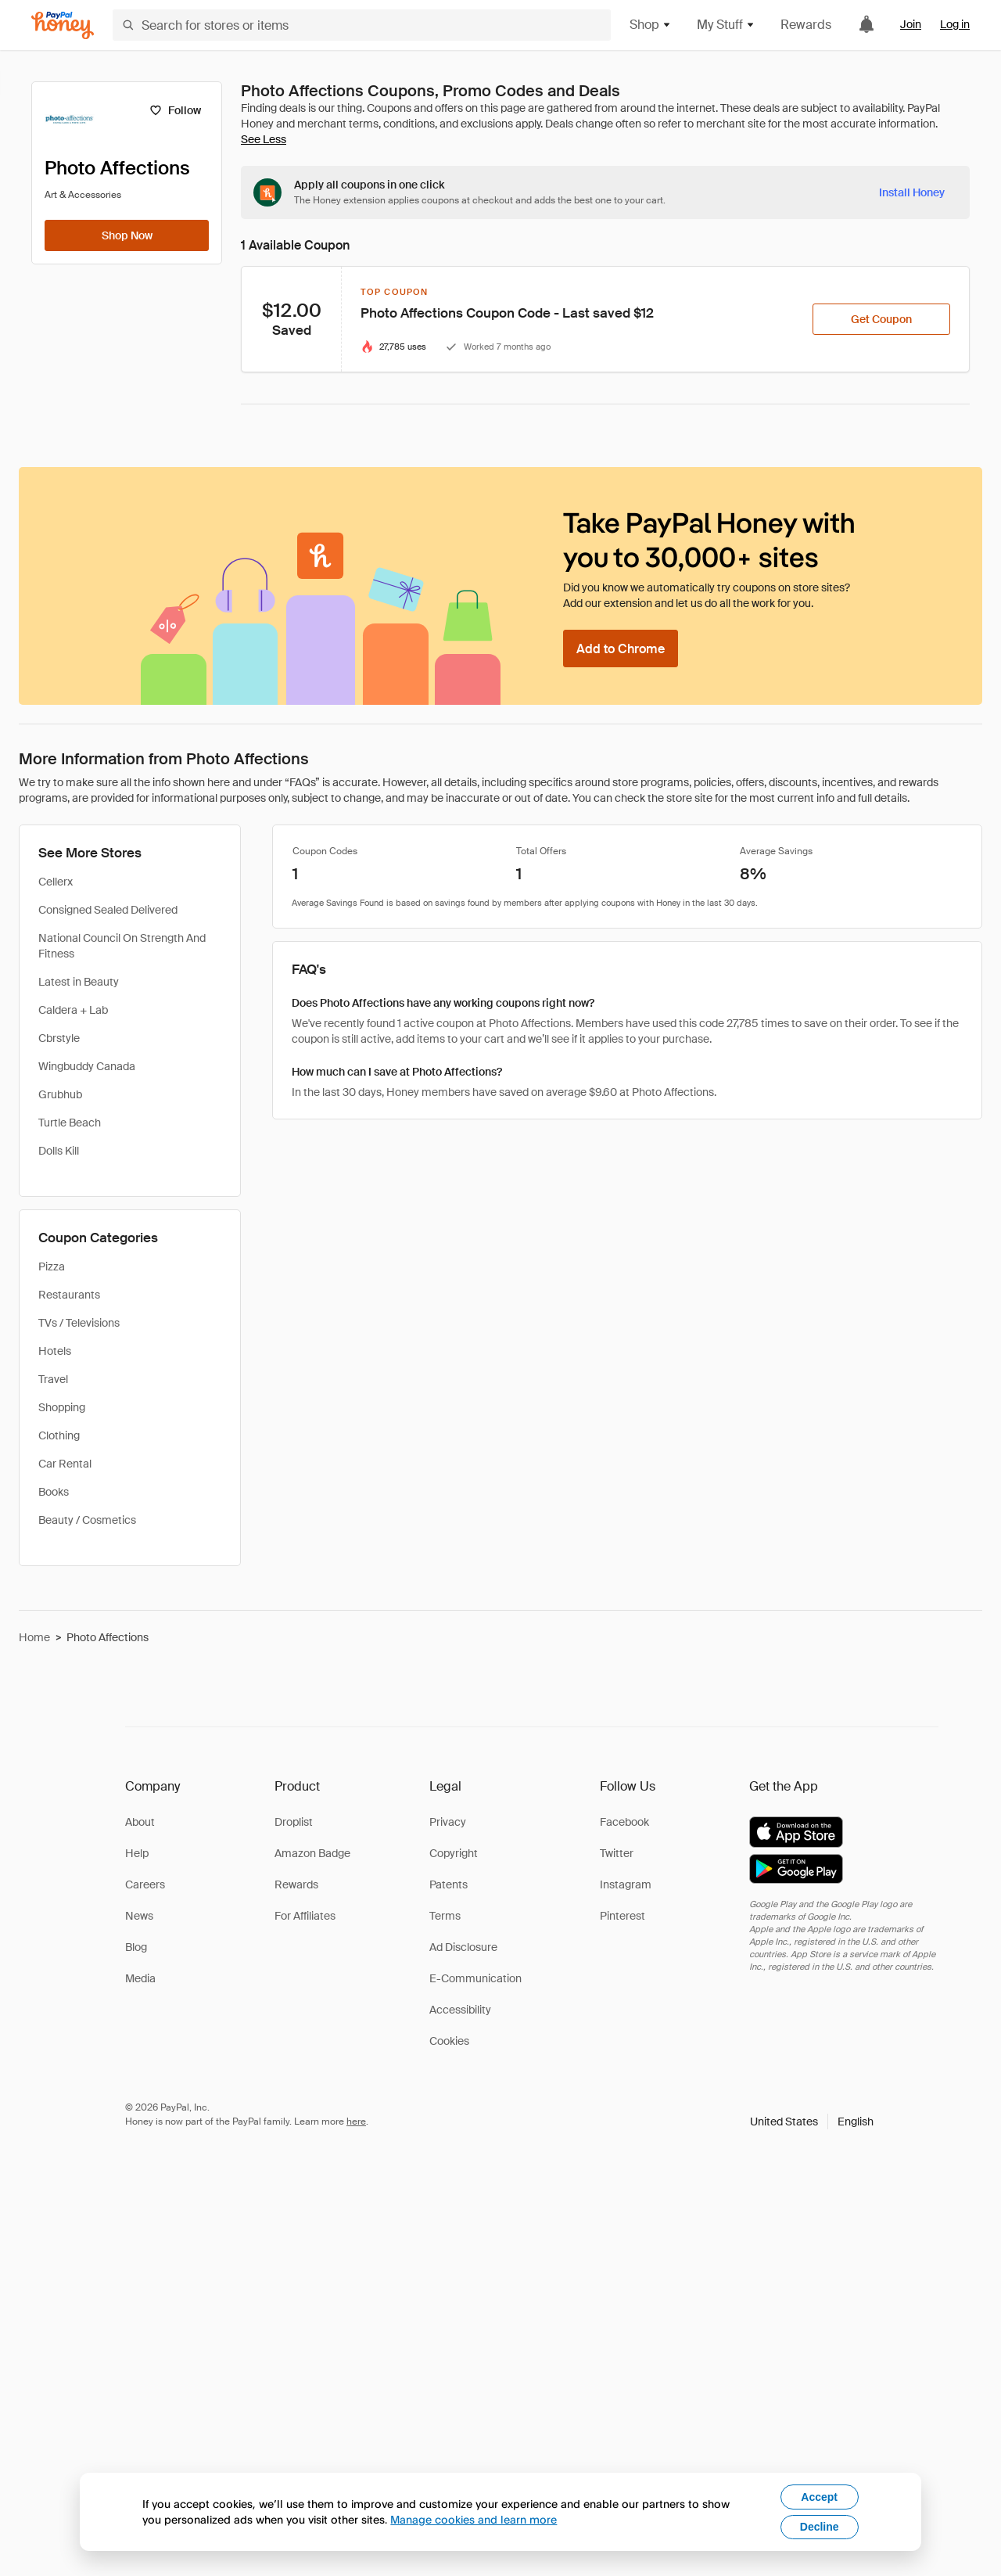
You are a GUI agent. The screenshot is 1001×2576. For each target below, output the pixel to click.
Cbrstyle (59, 1038)
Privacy (447, 1822)
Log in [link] (955, 24)
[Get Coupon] (881, 319)
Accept (819, 2497)
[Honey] (62, 25)
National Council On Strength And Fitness (122, 946)
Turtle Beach (69, 1123)
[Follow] (175, 110)
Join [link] (910, 24)
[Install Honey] (912, 192)
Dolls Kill (58, 1151)
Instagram (625, 1884)
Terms (445, 1916)
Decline (819, 2526)
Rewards (805, 24)
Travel (53, 1379)
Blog (136, 1947)
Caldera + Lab (73, 1010)
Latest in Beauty (78, 982)
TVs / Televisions (79, 1323)
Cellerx (55, 882)
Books (53, 1492)
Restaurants (69, 1295)
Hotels (54, 1351)
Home (34, 1637)
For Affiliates (304, 1916)
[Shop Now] (127, 235)
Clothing (59, 1435)
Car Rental (64, 1464)
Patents (448, 1884)
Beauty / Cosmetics (87, 1520)
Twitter (616, 1853)
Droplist (293, 1822)
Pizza (51, 1266)
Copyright (453, 1853)
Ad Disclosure (463, 1947)
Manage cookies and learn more (473, 2519)
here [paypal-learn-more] (356, 2121)
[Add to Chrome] (620, 648)
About (140, 1822)
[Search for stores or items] (362, 25)
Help (137, 1853)
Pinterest (622, 1916)
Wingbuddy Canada (86, 1066)
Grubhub (60, 1094)
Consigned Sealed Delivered (108, 910)
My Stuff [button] (726, 24)
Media (140, 1978)
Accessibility (460, 2010)
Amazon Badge (312, 1853)
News (139, 1916)
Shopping (61, 1407)
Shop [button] (651, 24)
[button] (812, 2121)
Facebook (624, 1822)
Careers (145, 1884)
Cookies (449, 2041)
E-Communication (475, 1978)
